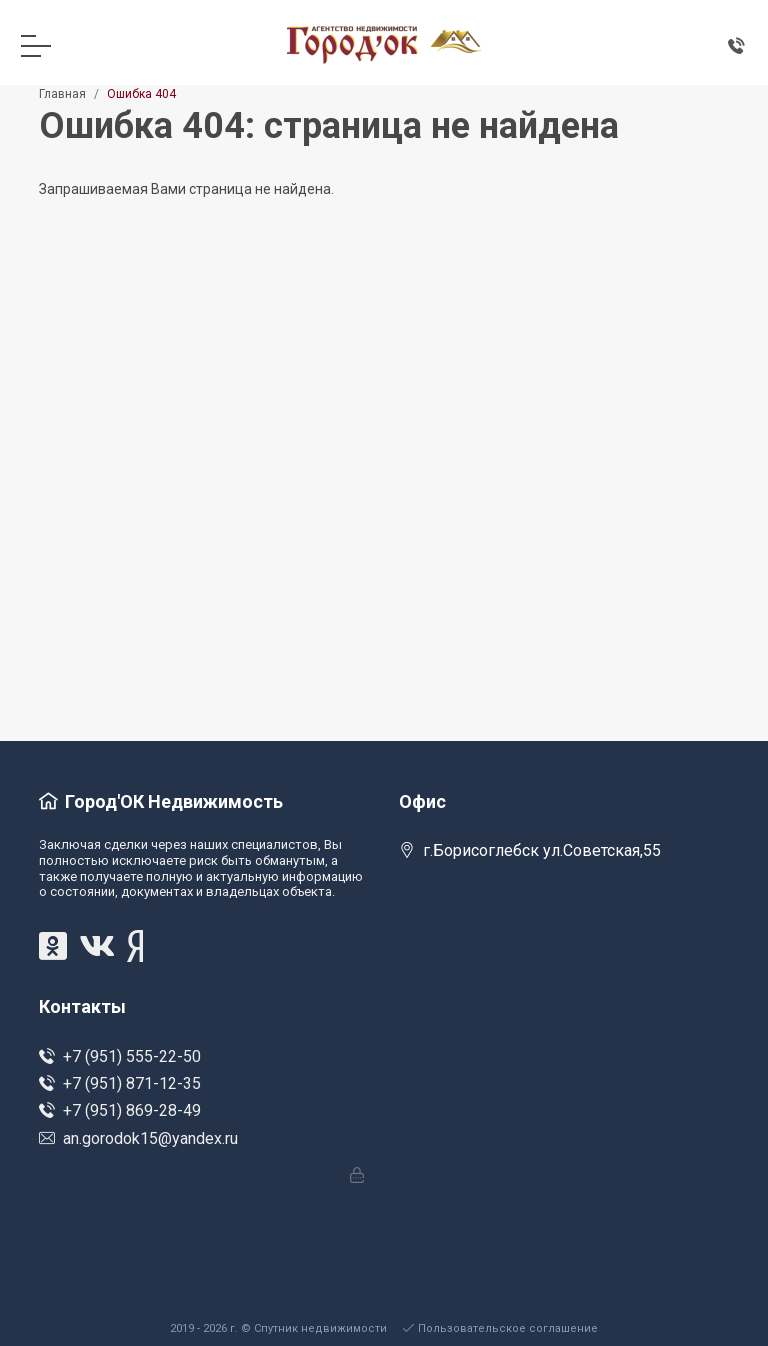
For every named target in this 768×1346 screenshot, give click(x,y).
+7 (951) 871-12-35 (120, 1083)
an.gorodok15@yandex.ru (138, 1138)
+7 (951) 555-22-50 (120, 1056)
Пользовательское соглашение (500, 1328)
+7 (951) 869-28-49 (120, 1110)
